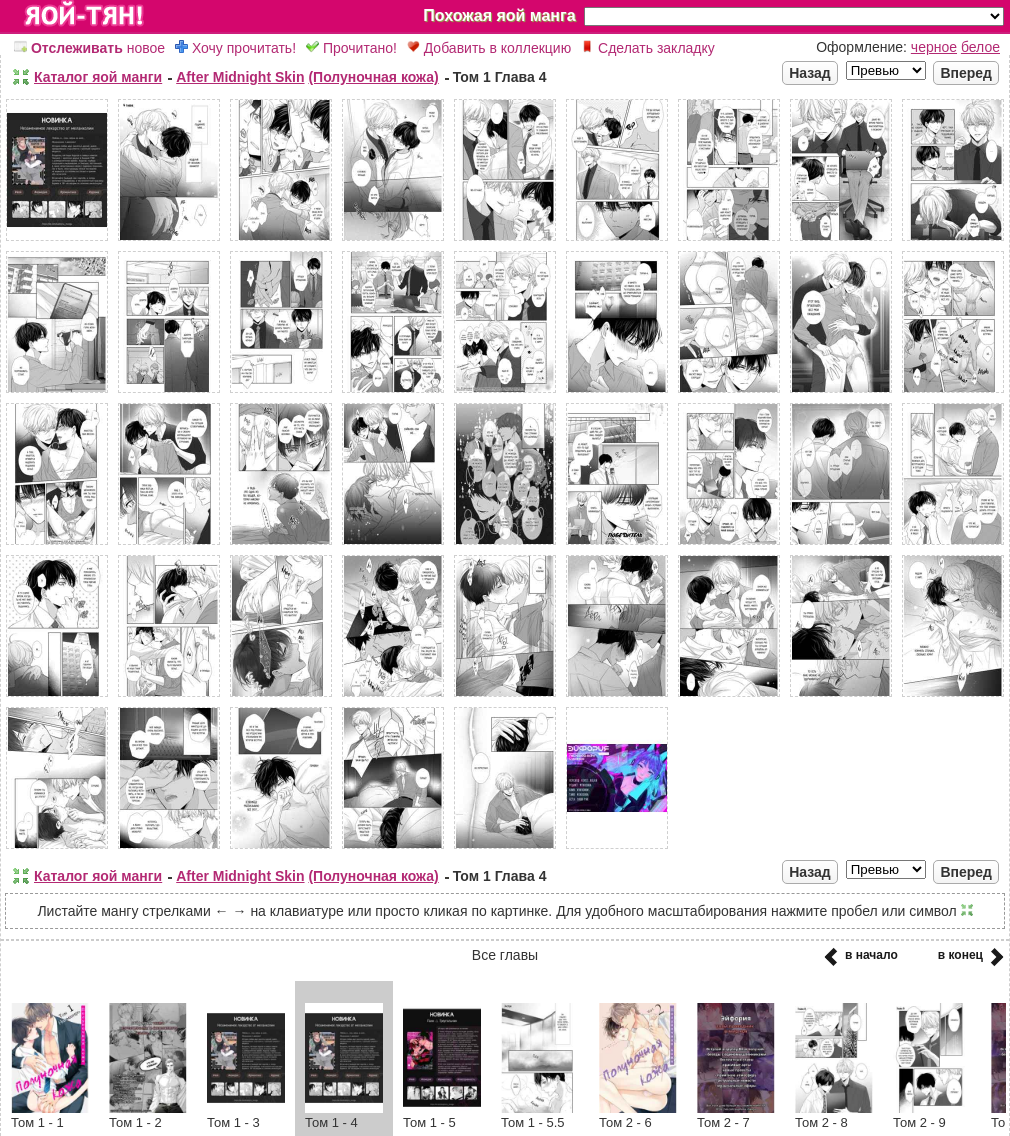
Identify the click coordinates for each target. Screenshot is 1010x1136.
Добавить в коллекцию (489, 48)
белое (980, 47)
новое (89, 48)
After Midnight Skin (240, 77)
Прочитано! (351, 48)
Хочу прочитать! (235, 48)
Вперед (966, 73)
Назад (810, 73)
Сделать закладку (648, 48)
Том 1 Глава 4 (500, 77)
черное (934, 47)
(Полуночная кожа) (373, 77)
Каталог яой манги (98, 77)
